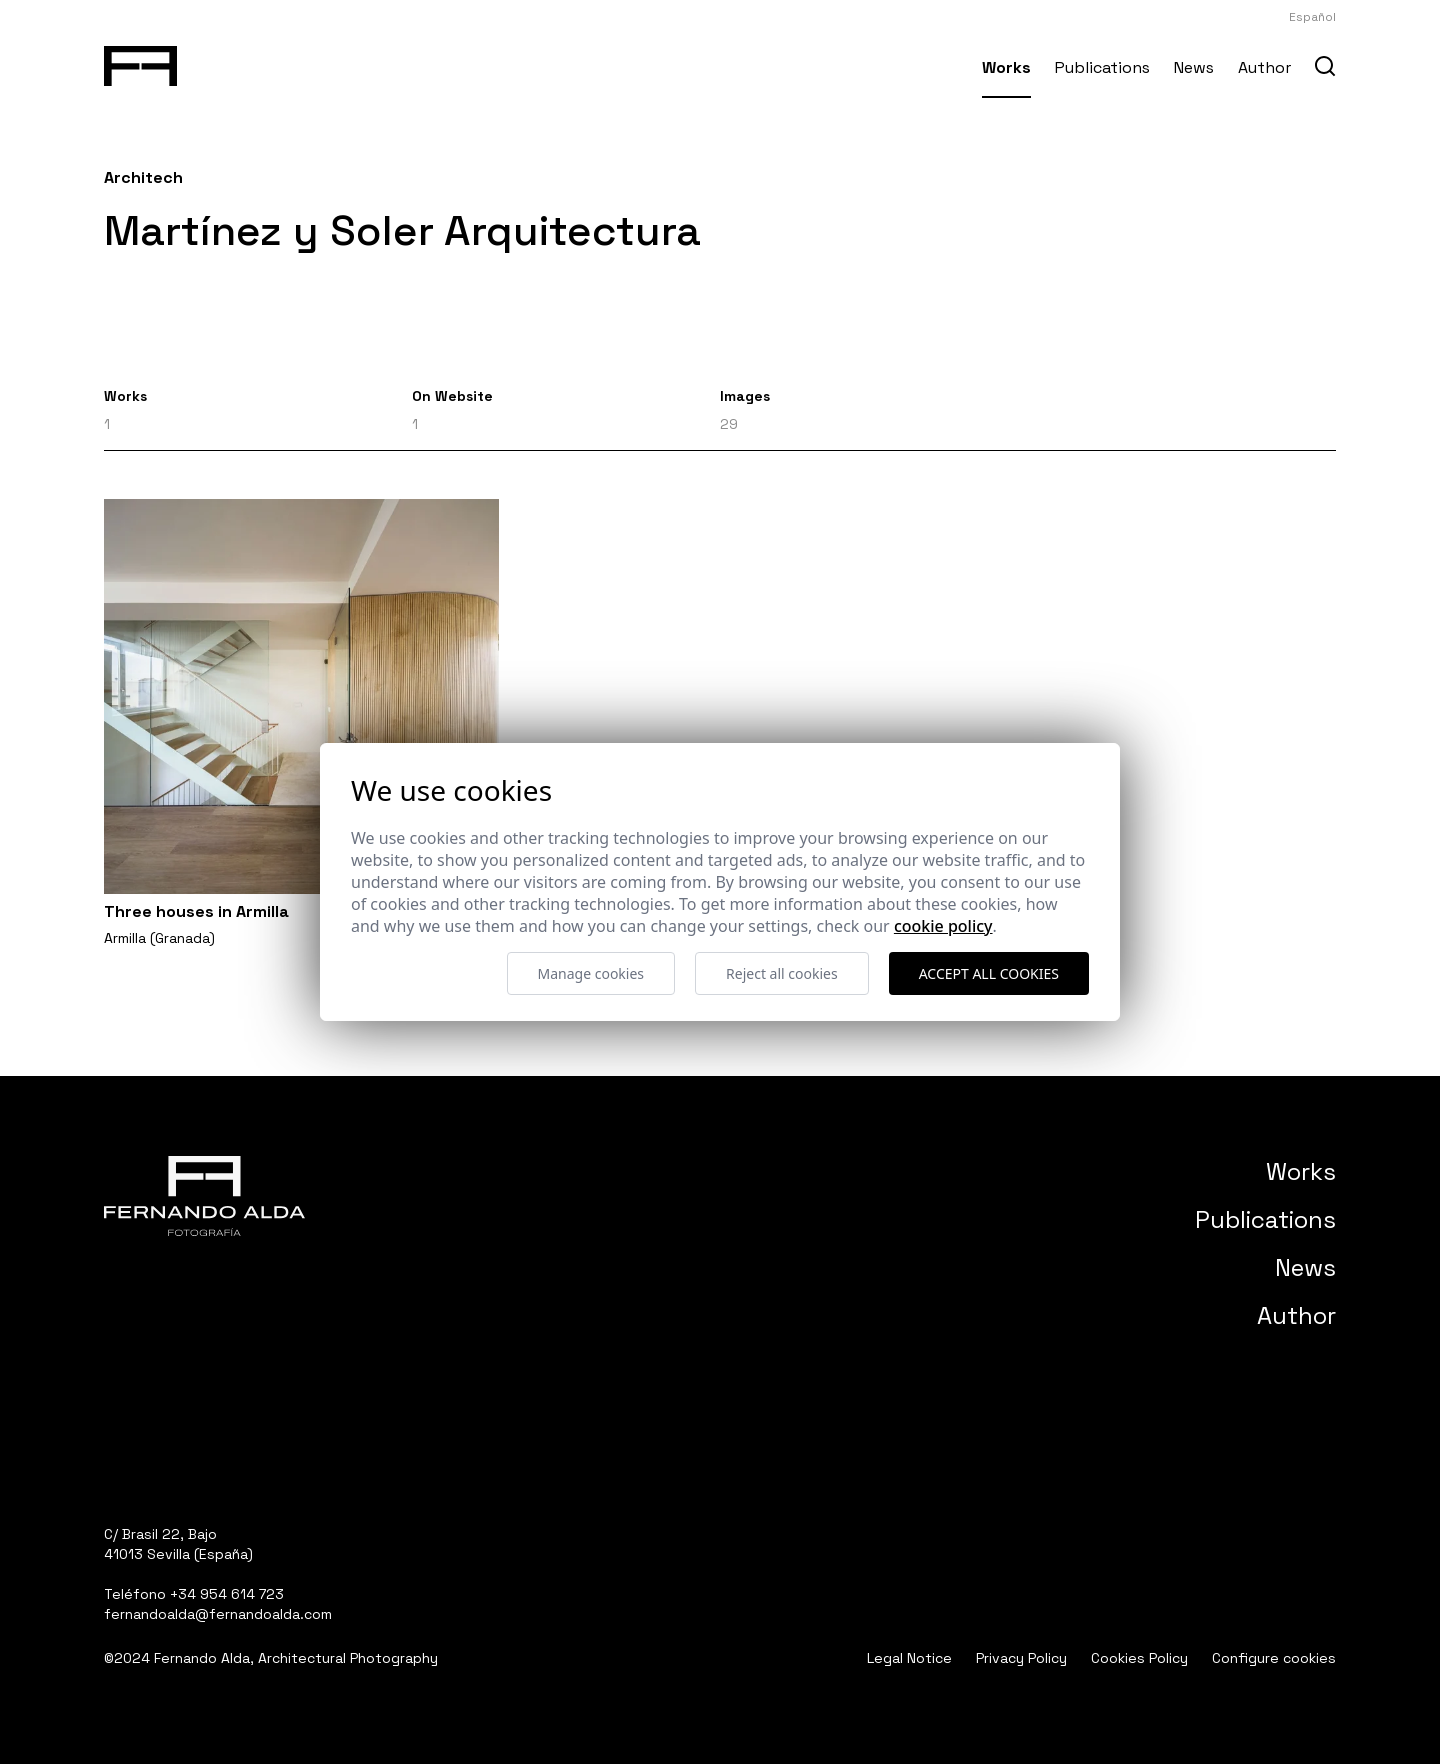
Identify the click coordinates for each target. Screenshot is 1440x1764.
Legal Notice (909, 1658)
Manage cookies (591, 973)
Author (1264, 67)
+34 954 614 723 (227, 1594)
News (1194, 67)
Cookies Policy (1139, 1658)
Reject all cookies (782, 973)
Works (1006, 67)
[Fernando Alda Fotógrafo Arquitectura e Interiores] (140, 62)
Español (1312, 17)
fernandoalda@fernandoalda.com (218, 1614)
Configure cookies (1274, 1658)
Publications (1102, 67)
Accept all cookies (989, 973)
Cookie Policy (943, 926)
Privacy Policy (1021, 1658)
